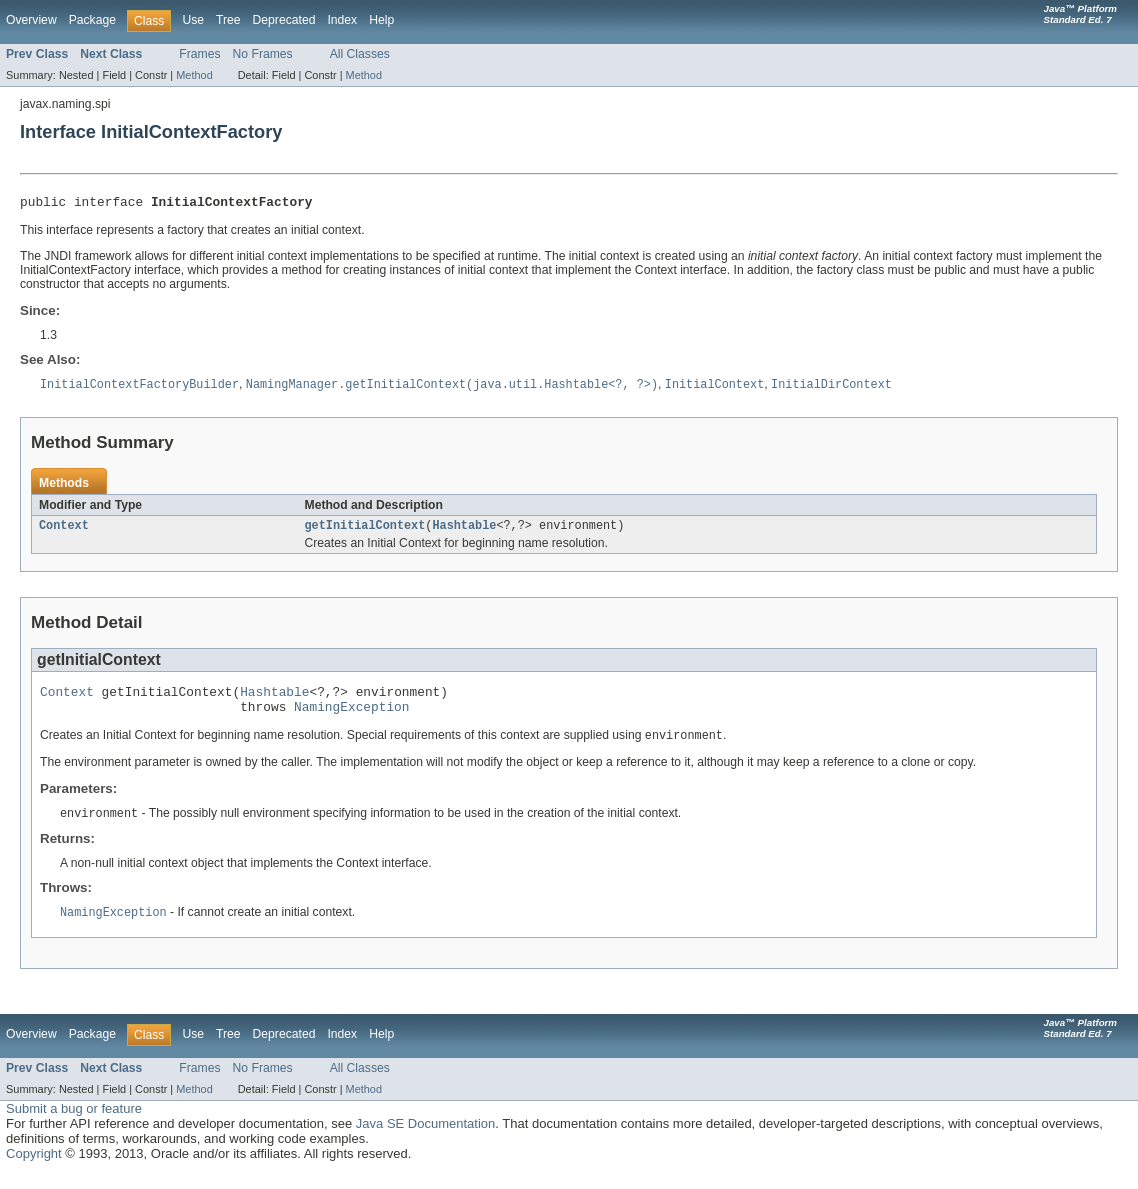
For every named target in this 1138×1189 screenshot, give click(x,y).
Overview (31, 20)
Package (92, 20)
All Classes (360, 54)
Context (64, 531)
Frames (199, 54)
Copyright (34, 1168)
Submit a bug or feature (74, 1123)
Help (381, 20)
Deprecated (284, 20)
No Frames (263, 54)
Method (194, 75)
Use (193, 20)
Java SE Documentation (425, 1138)
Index (342, 20)
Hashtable (464, 531)
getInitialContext (365, 531)
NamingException (351, 718)
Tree (228, 20)
